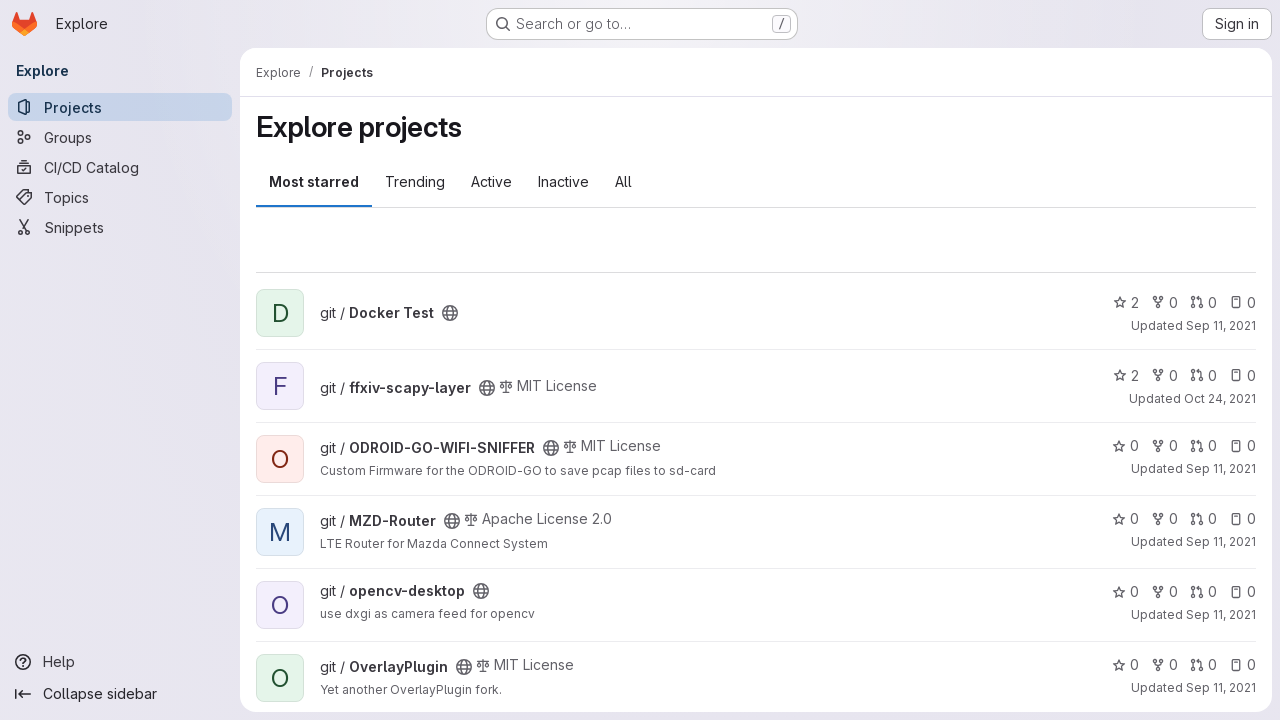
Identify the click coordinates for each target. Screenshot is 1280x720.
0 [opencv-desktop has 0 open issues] (1242, 591)
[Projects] (120, 107)
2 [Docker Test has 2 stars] (1126, 302)
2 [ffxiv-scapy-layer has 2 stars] (1126, 375)
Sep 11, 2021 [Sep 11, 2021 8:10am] (1221, 687)
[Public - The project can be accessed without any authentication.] (450, 313)
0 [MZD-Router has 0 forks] (1164, 518)
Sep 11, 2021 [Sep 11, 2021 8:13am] (1221, 468)
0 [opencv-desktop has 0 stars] (1125, 591)
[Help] (120, 662)
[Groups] (120, 137)
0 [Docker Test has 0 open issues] (1242, 302)
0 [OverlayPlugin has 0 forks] (1164, 664)
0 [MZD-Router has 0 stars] (1125, 518)
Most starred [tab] (314, 181)
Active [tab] (491, 181)
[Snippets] (120, 227)
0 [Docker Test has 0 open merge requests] (1203, 302)
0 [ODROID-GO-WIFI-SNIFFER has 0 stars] (1125, 445)
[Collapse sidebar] (120, 694)
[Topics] (120, 197)
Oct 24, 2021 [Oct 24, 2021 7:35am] (1220, 398)
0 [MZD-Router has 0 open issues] (1242, 518)
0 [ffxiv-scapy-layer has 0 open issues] (1242, 375)
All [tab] (623, 181)
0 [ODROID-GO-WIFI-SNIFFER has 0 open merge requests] (1203, 445)
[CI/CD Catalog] (120, 167)
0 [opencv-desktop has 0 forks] (1164, 591)
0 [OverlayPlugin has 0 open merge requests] (1203, 664)
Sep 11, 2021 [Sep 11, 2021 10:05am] (1221, 325)
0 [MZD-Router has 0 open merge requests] (1203, 518)
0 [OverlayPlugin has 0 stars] (1125, 664)
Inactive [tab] (563, 181)
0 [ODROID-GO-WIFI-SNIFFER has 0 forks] (1164, 445)
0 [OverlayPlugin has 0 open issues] (1242, 664)
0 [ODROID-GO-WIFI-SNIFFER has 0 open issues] (1242, 445)
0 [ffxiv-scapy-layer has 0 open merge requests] (1203, 375)
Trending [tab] (415, 181)
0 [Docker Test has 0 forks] (1164, 302)
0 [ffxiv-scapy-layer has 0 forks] (1164, 375)
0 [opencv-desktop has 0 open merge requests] (1203, 591)
